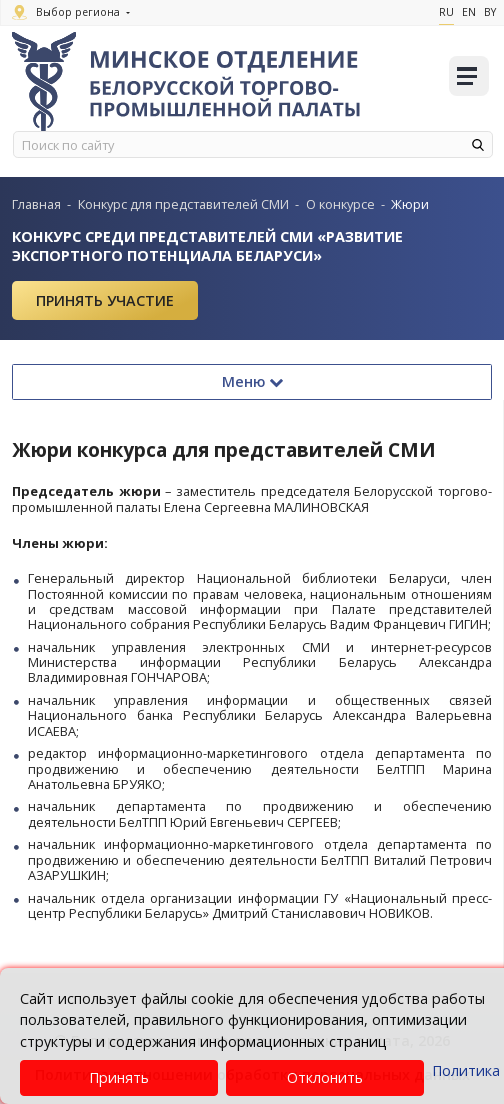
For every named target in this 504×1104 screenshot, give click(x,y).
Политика (466, 1070)
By (490, 12)
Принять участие (105, 300)
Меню (252, 381)
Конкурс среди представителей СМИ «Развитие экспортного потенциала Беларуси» (207, 246)
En (469, 12)
